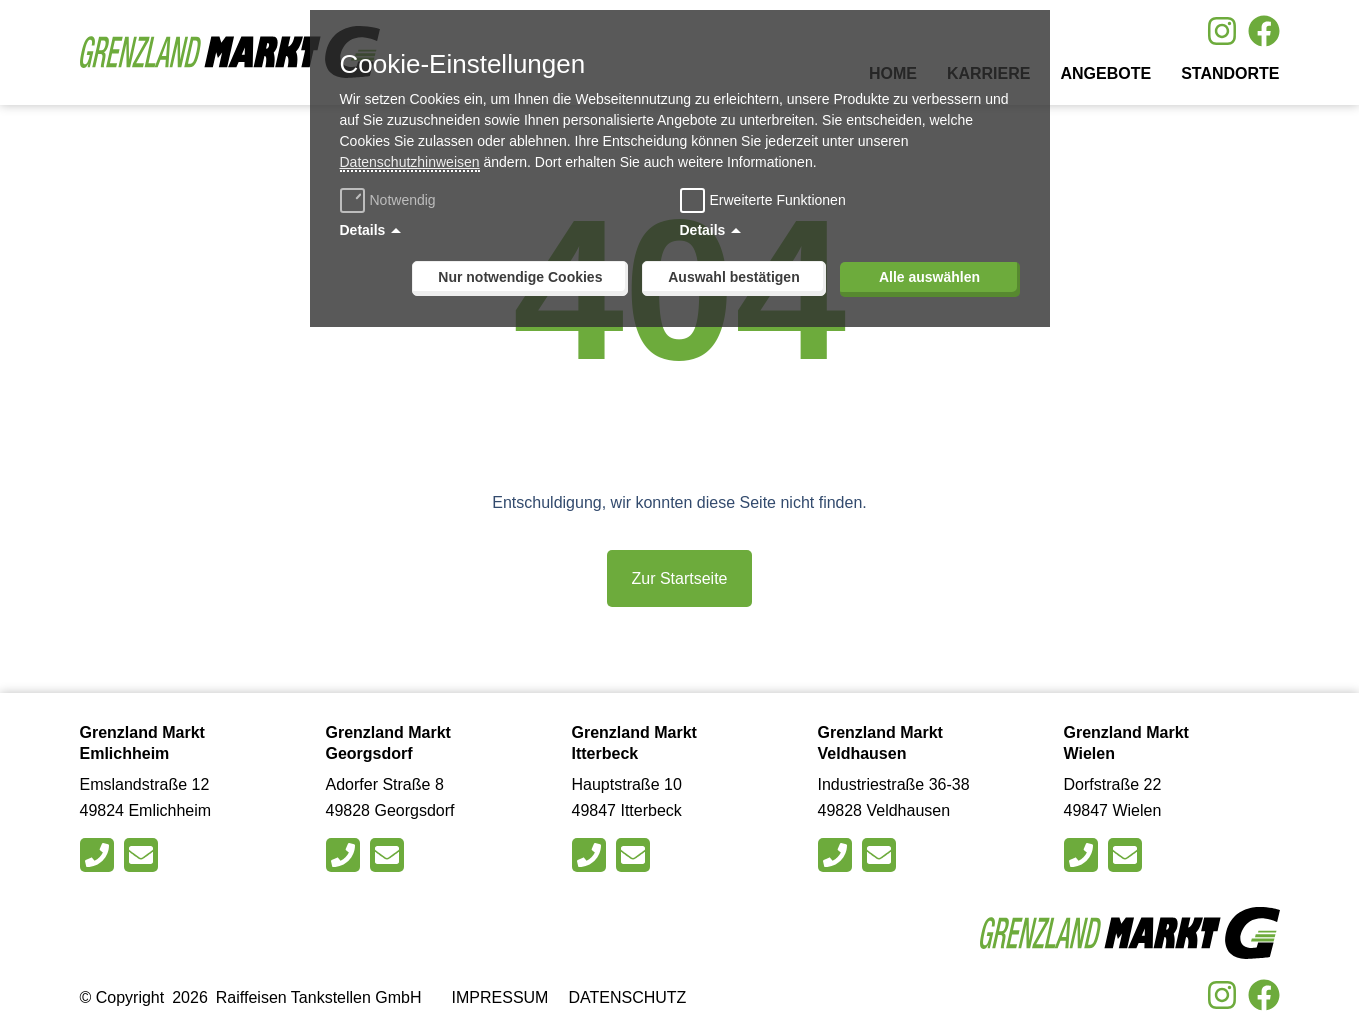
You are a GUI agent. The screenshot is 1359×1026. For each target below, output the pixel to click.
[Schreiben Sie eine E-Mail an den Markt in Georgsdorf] (389, 855)
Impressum (500, 997)
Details (363, 230)
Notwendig (390, 200)
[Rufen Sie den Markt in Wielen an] (1083, 855)
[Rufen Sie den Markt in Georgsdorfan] (345, 855)
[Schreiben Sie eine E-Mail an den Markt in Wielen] (1127, 855)
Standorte (1230, 73)
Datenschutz (627, 997)
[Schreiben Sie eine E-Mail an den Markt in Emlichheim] (143, 855)
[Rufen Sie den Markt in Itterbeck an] (591, 855)
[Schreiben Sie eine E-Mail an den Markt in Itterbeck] (635, 855)
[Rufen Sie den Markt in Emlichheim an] (99, 855)
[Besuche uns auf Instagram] (1222, 31)
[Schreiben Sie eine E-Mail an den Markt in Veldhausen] (881, 855)
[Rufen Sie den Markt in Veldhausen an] (837, 855)
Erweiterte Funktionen (778, 200)
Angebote (1105, 73)
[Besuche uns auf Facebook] (1264, 31)
